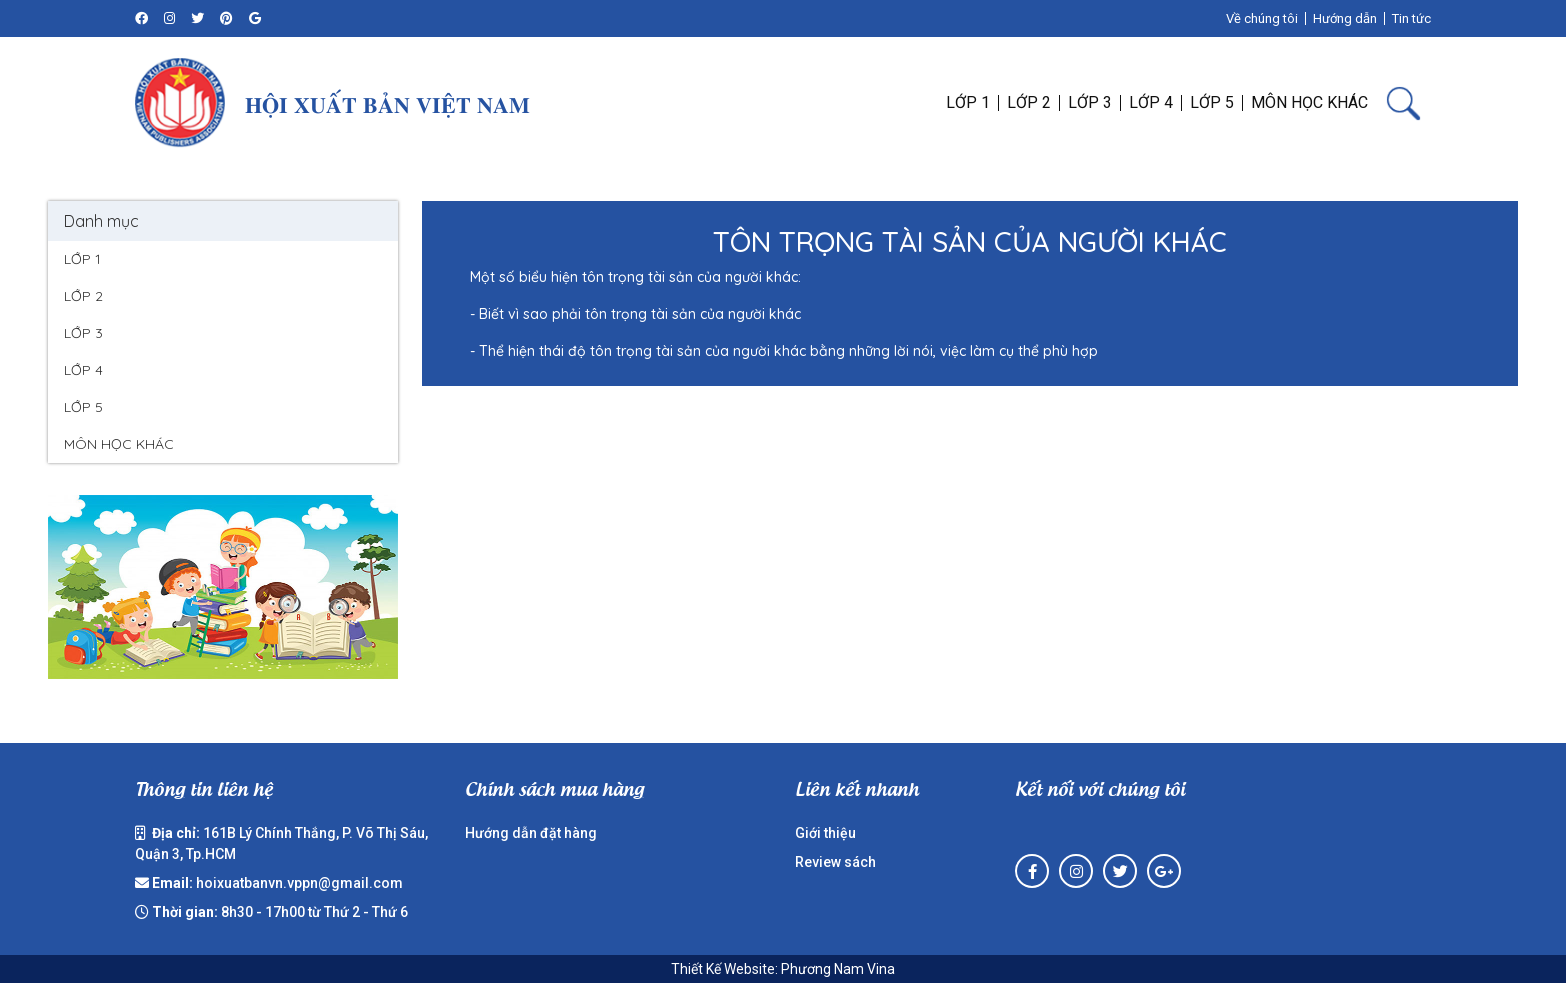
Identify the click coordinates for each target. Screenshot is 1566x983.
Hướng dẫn (1345, 18)
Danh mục (101, 221)
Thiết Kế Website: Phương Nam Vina (783, 969)
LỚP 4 (83, 370)
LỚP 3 (83, 333)
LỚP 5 (83, 407)
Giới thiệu (825, 833)
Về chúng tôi (1262, 18)
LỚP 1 (82, 259)
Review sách (835, 862)
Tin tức (1411, 18)
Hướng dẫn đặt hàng (531, 833)
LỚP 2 (83, 296)
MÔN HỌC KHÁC (119, 444)
